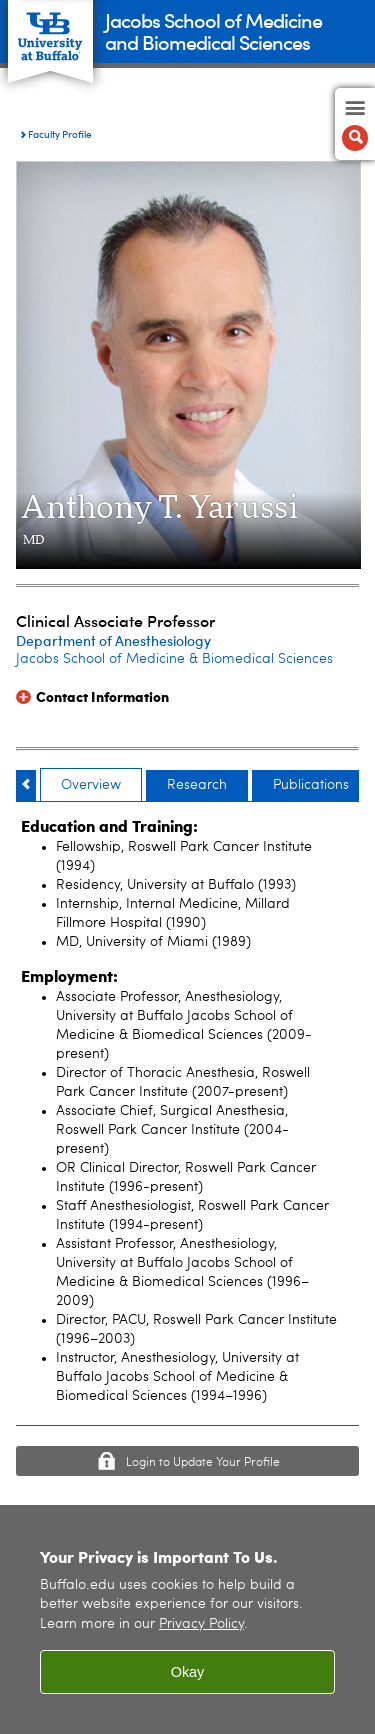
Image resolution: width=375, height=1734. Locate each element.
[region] (187, 1619)
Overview (91, 785)
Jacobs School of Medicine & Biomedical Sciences (174, 659)
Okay (188, 1672)
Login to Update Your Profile (203, 1463)
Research (197, 785)
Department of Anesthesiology (113, 640)
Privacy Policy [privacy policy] (201, 1624)
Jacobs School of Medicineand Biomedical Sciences (213, 30)
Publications (311, 785)
